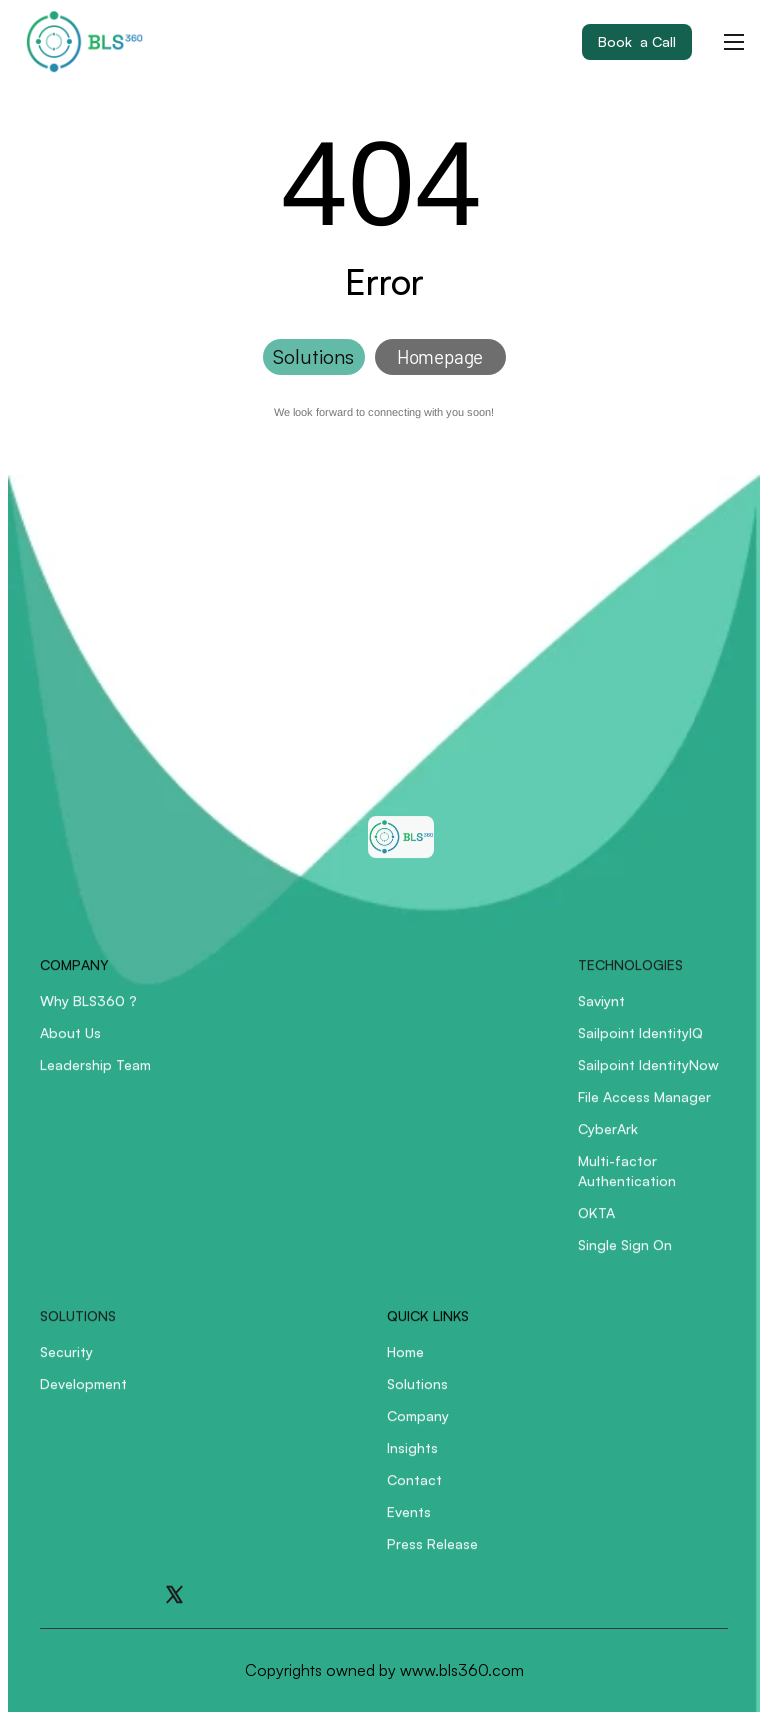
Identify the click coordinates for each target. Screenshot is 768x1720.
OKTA (596, 1223)
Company (418, 1426)
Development (83, 1394)
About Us (70, 1043)
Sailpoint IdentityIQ (640, 1043)
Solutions (417, 1394)
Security (66, 1362)
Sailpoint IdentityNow (648, 1075)
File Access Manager (644, 1107)
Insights (412, 1458)
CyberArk (608, 1139)
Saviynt (601, 1011)
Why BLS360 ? (88, 1011)
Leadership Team (95, 1075)
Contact (414, 1490)
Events (409, 1522)
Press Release (432, 1554)
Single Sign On (625, 1255)
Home (405, 1362)
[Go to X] (174, 1594)
